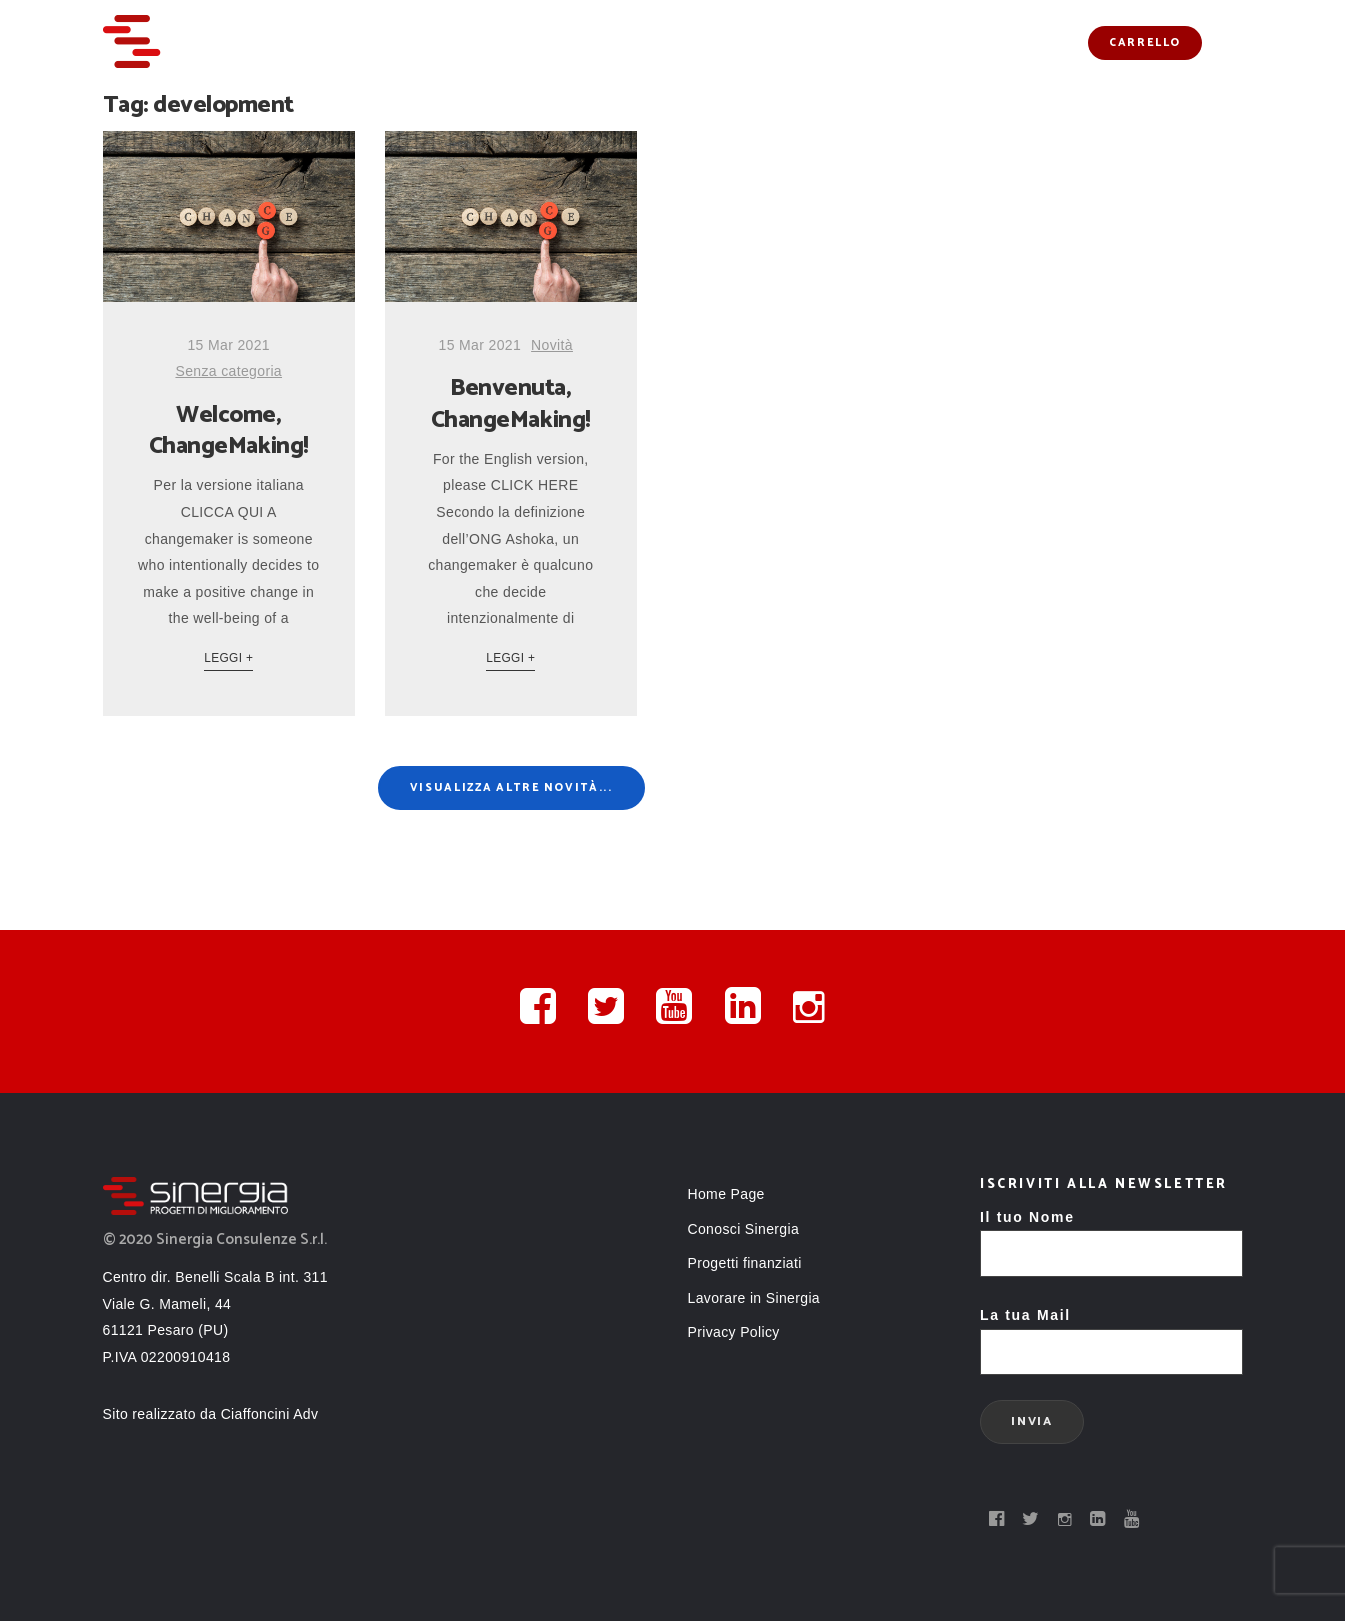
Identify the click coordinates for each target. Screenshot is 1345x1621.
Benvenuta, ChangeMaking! (511, 404)
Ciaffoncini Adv (270, 1414)
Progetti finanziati (814, 42)
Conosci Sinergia (647, 42)
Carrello (1145, 43)
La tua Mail (1111, 1333)
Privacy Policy (734, 1332)
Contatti (1031, 42)
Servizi (528, 42)
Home (454, 42)
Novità (941, 42)
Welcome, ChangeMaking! (229, 431)
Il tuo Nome (1111, 1235)
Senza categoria (228, 371)
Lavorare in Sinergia (754, 1298)
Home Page (726, 1194)
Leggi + (228, 658)
